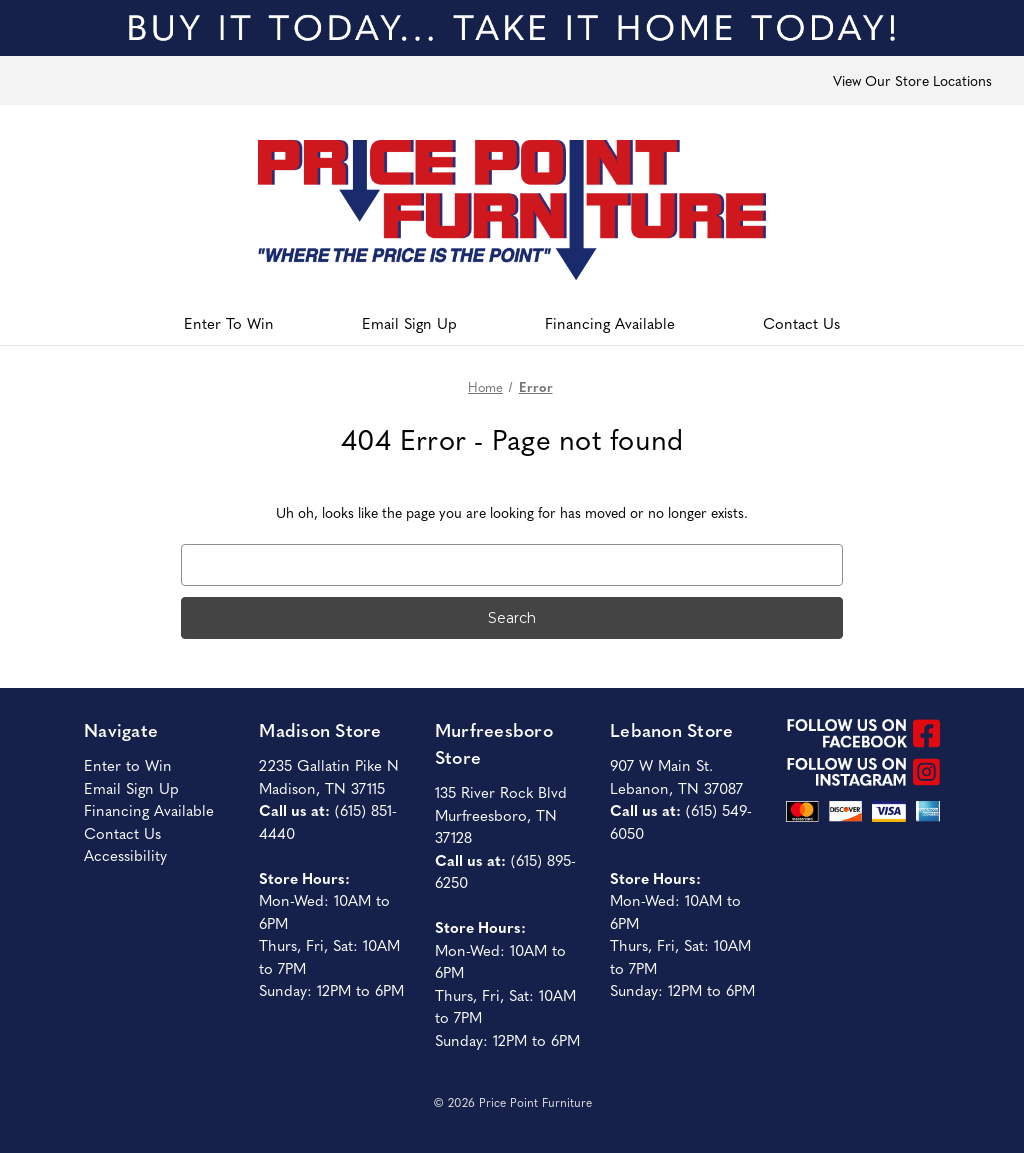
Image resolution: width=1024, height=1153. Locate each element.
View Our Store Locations (912, 80)
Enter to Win (128, 764)
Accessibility (125, 854)
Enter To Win (229, 322)
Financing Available (610, 322)
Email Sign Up (409, 322)
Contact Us (801, 322)
